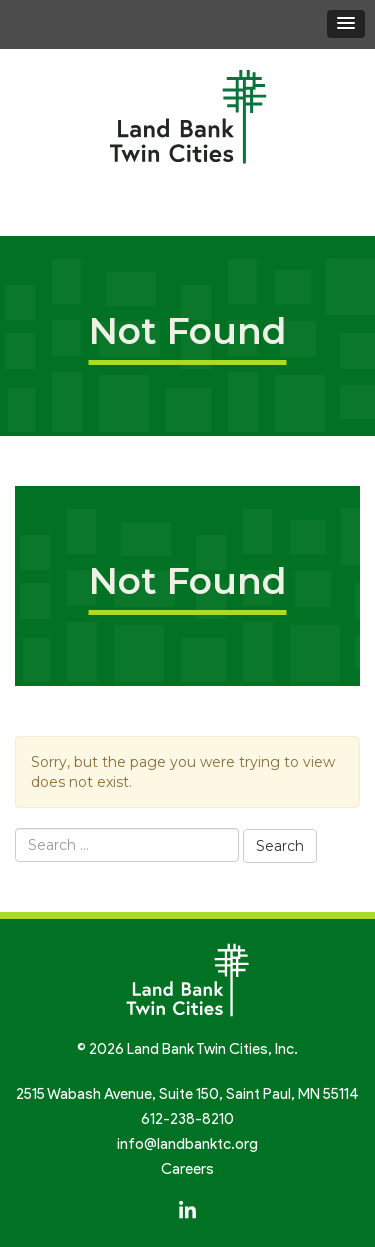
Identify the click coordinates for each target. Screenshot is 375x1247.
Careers (187, 1169)
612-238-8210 (187, 1119)
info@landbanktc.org (187, 1144)
